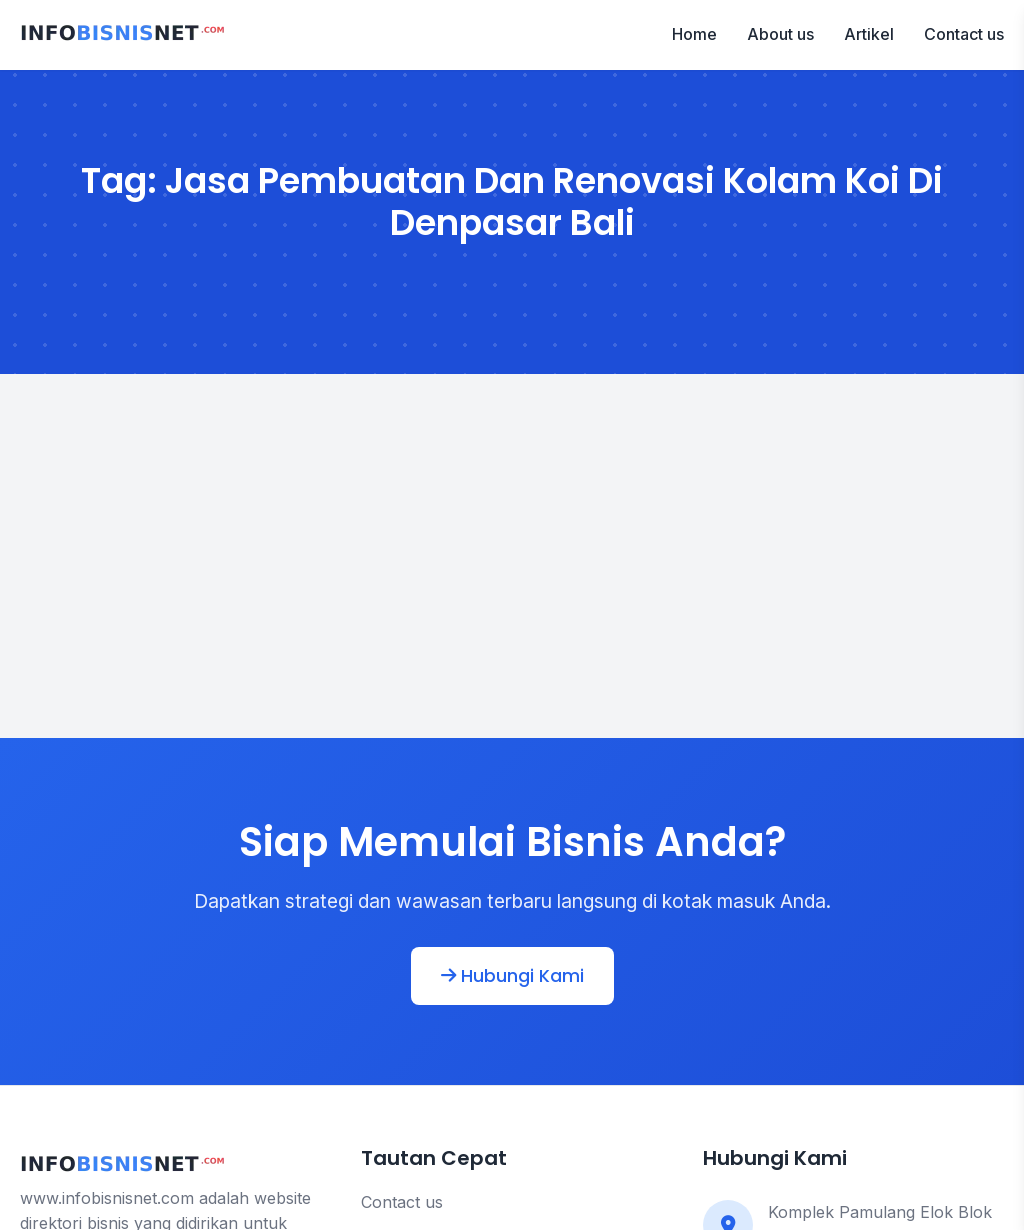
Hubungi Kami (512, 976)
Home (694, 34)
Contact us (964, 34)
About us (780, 34)
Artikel (869, 34)
